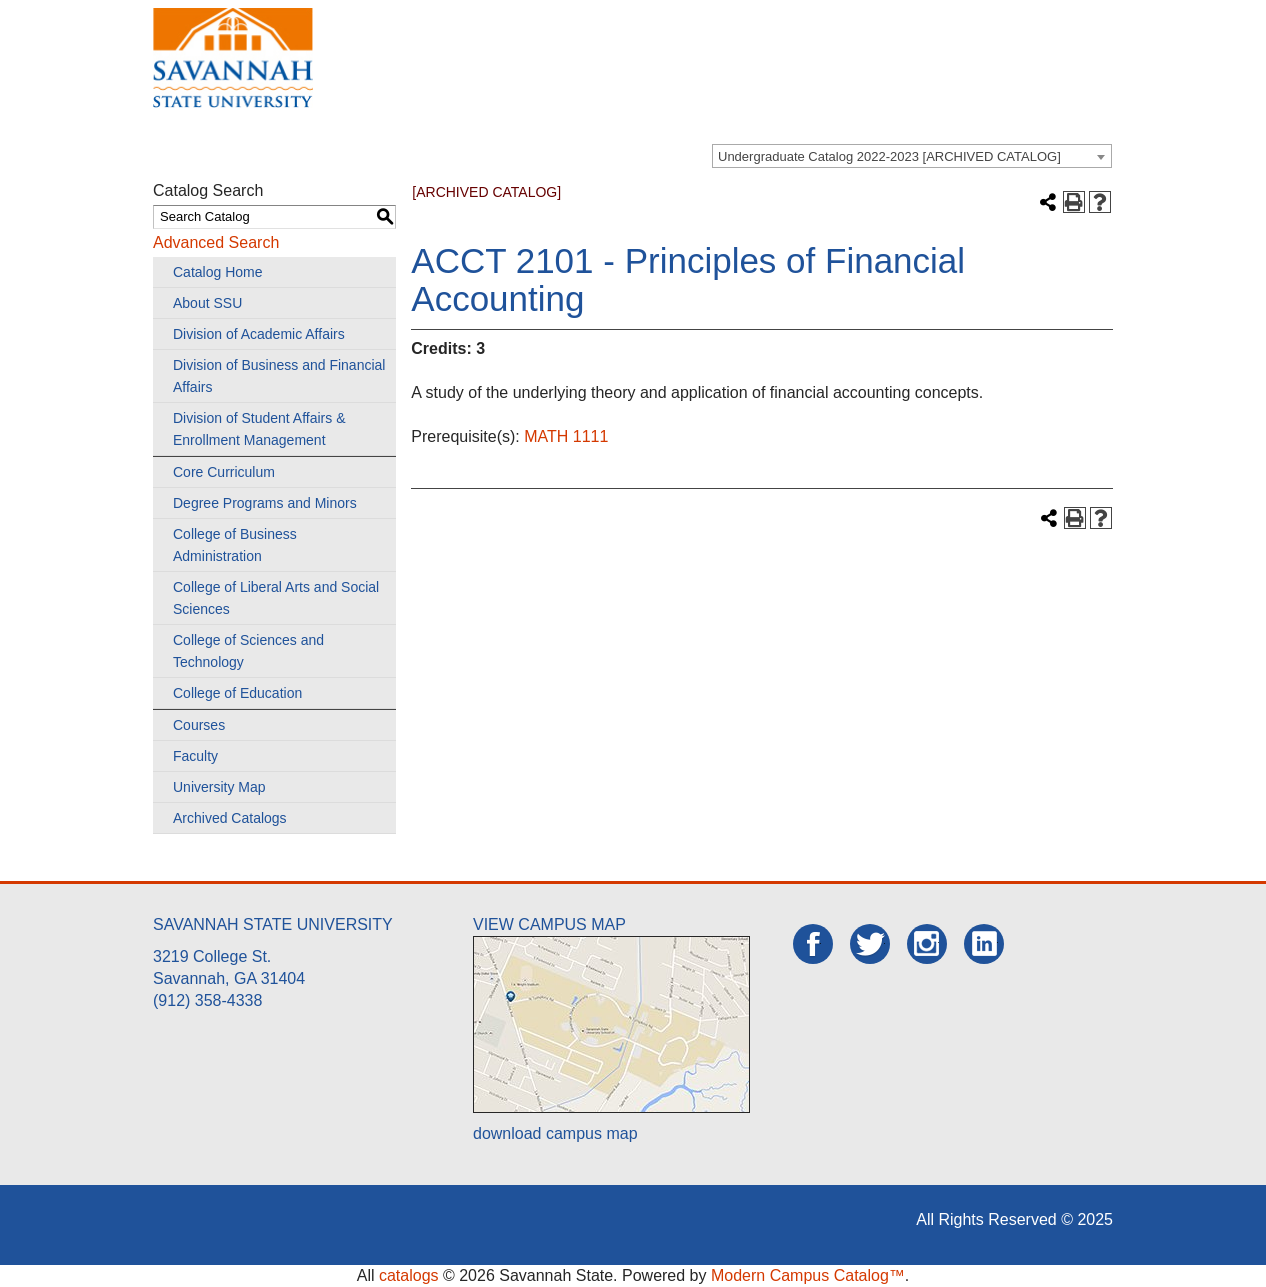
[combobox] (912, 156)
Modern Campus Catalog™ (808, 1275)
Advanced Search (216, 242)
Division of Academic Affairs (259, 334)
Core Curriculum (224, 472)
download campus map (555, 1133)
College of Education (237, 693)
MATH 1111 (566, 436)
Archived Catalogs (230, 818)
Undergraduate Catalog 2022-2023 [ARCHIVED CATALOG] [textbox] (889, 156)
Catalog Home (218, 272)
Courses (199, 725)
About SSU (207, 303)
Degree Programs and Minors (265, 503)
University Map (219, 787)
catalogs (409, 1275)
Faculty (195, 756)
